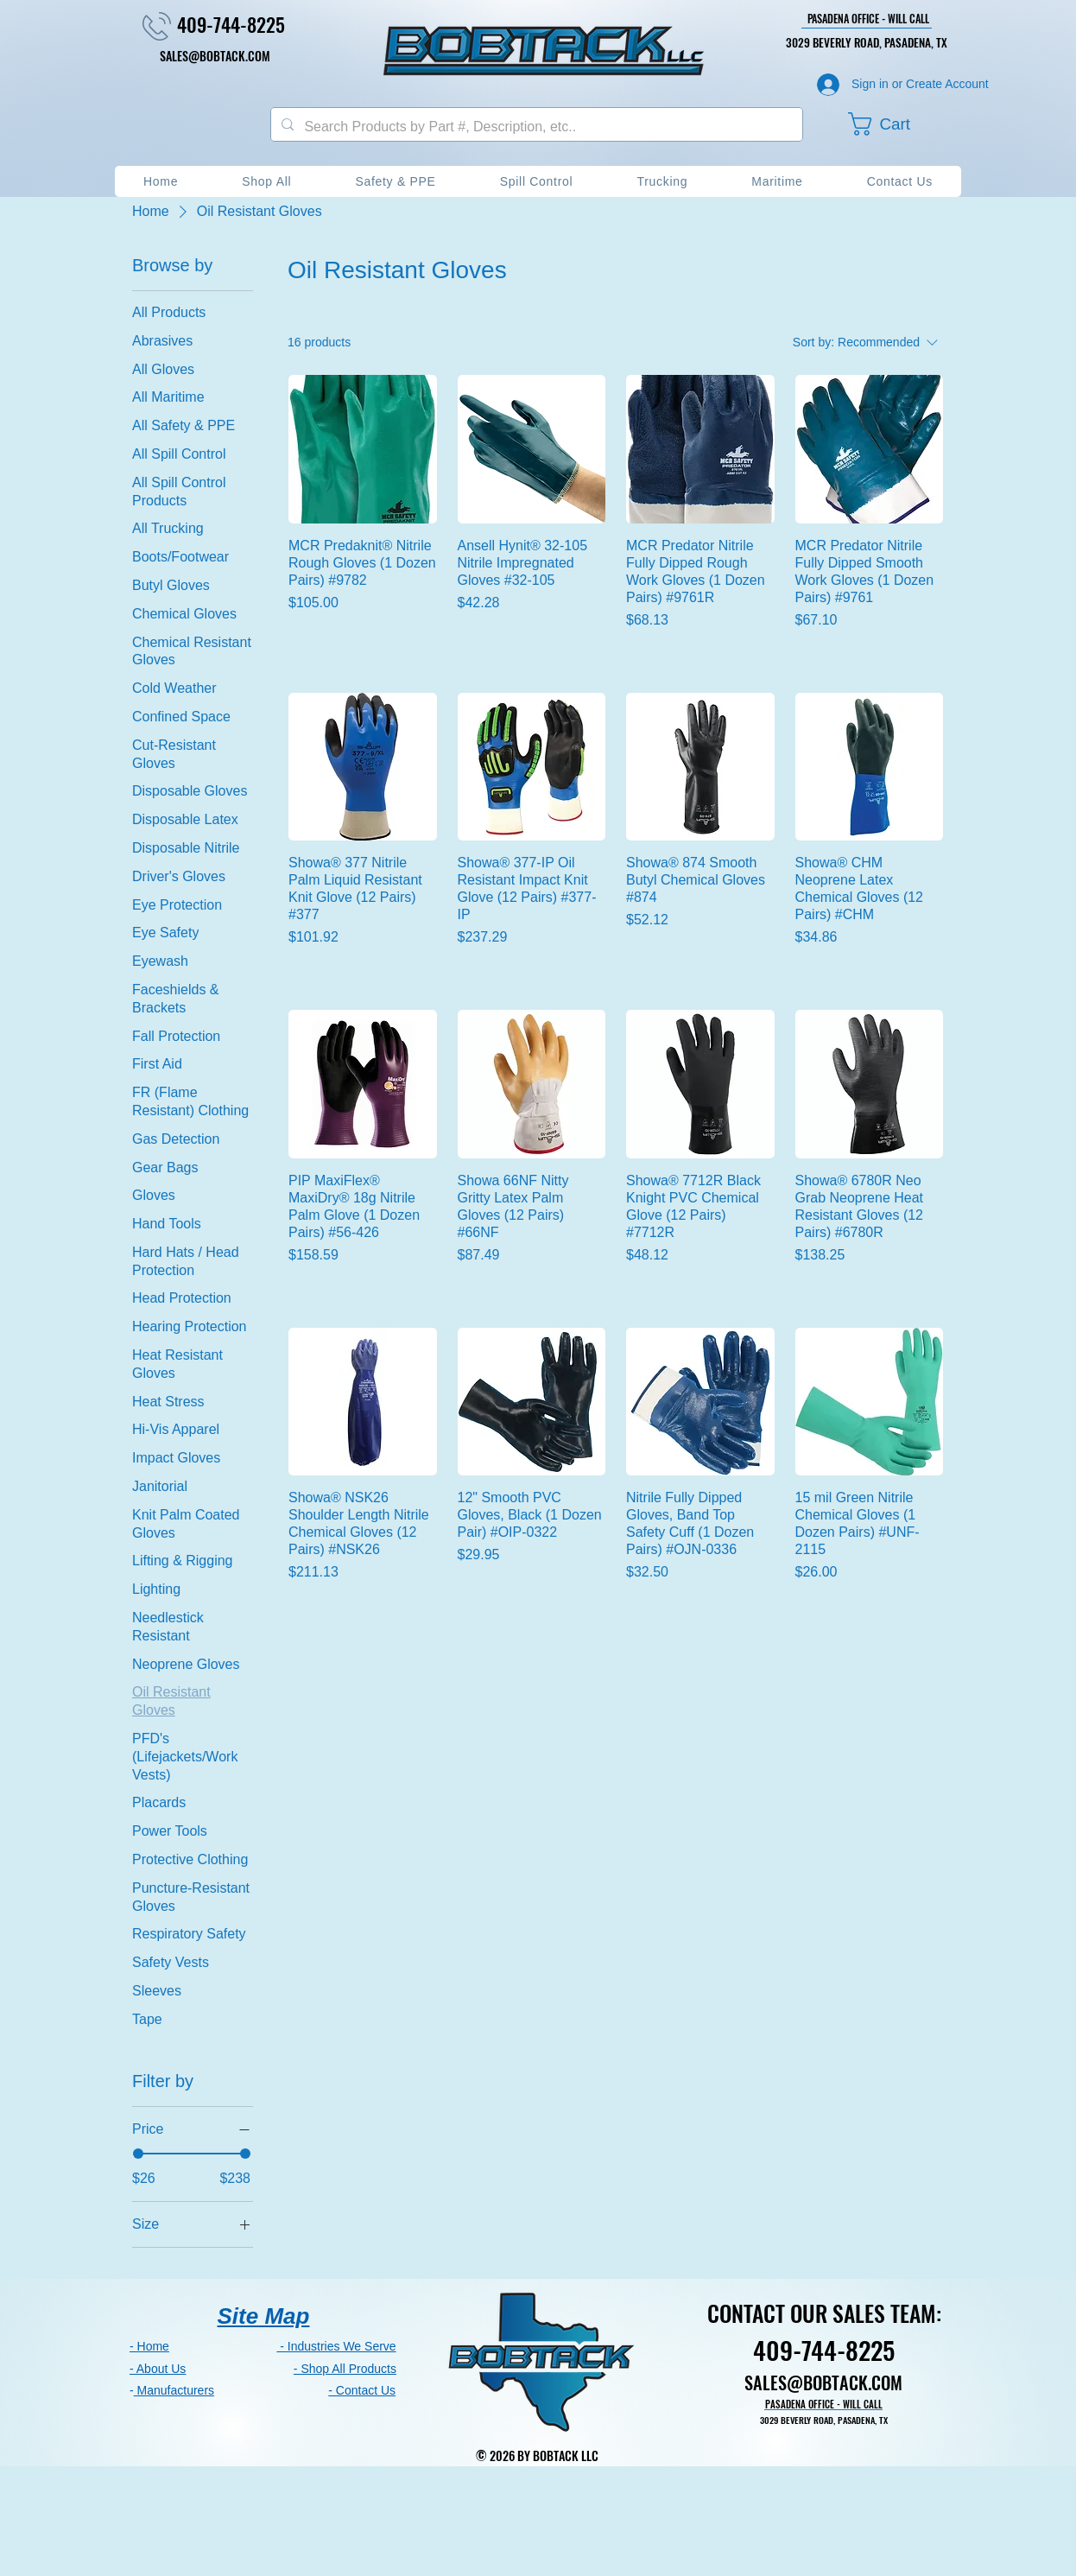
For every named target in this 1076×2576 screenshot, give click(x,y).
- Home (149, 2346)
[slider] (138, 2153)
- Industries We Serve (336, 2346)
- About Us (158, 2369)
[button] (894, 124)
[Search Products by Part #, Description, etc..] (535, 127)
